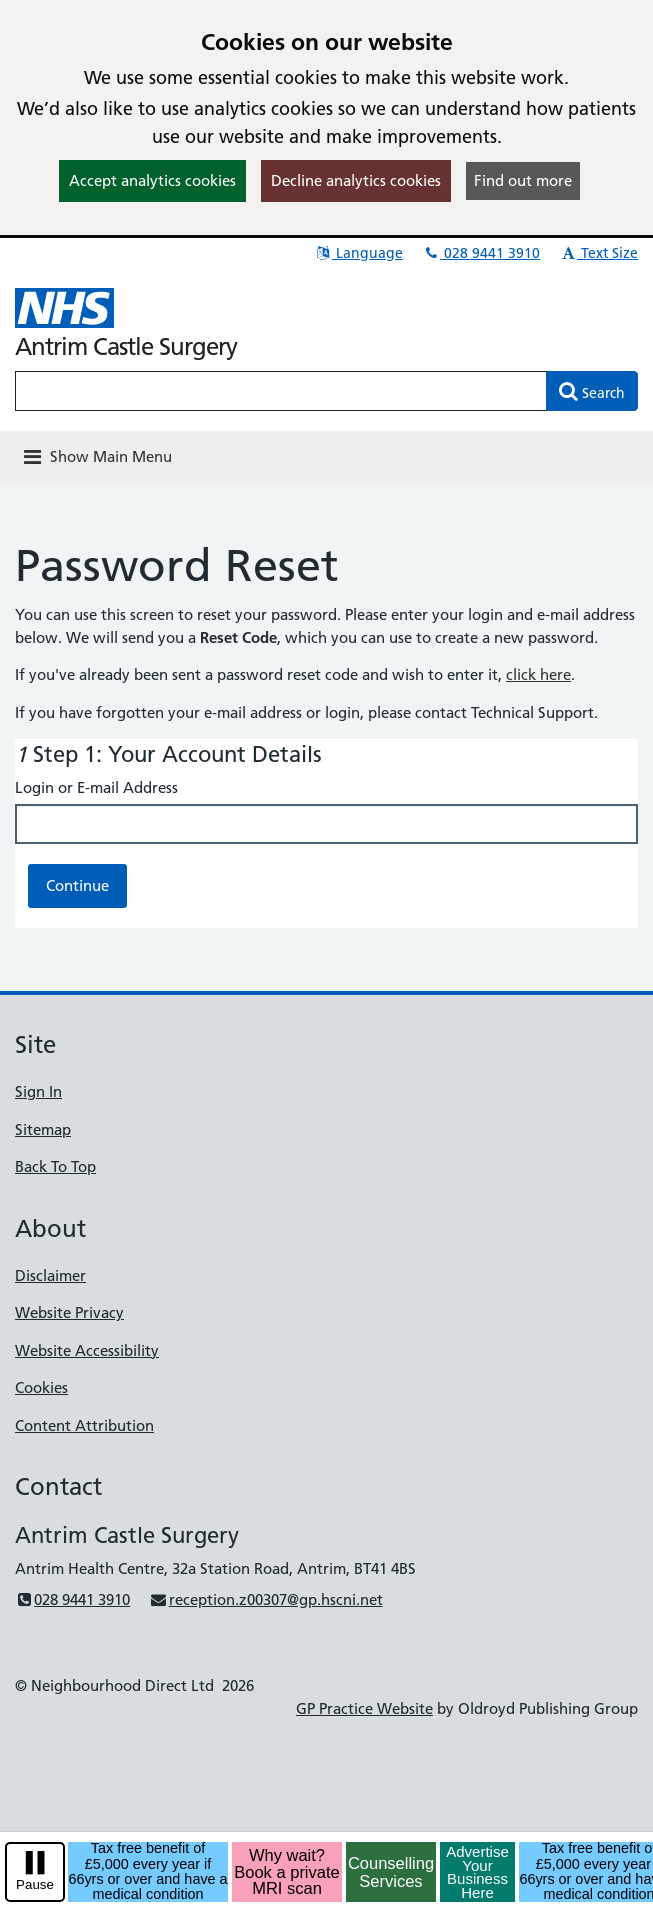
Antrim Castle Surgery (126, 346)
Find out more (523, 180)
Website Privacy (69, 1312)
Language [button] (358, 253)
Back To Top (55, 1166)
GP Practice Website (364, 1708)
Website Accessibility (87, 1350)
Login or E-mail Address (96, 787)
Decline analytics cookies (356, 180)
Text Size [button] (598, 253)
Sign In (38, 1091)
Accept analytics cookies (152, 180)
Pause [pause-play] (35, 1884)
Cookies (41, 1387)
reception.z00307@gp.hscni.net (265, 1599)
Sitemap (43, 1129)
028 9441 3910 (481, 253)
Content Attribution (84, 1425)
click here (538, 674)
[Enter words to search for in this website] (281, 391)
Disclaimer (50, 1275)
